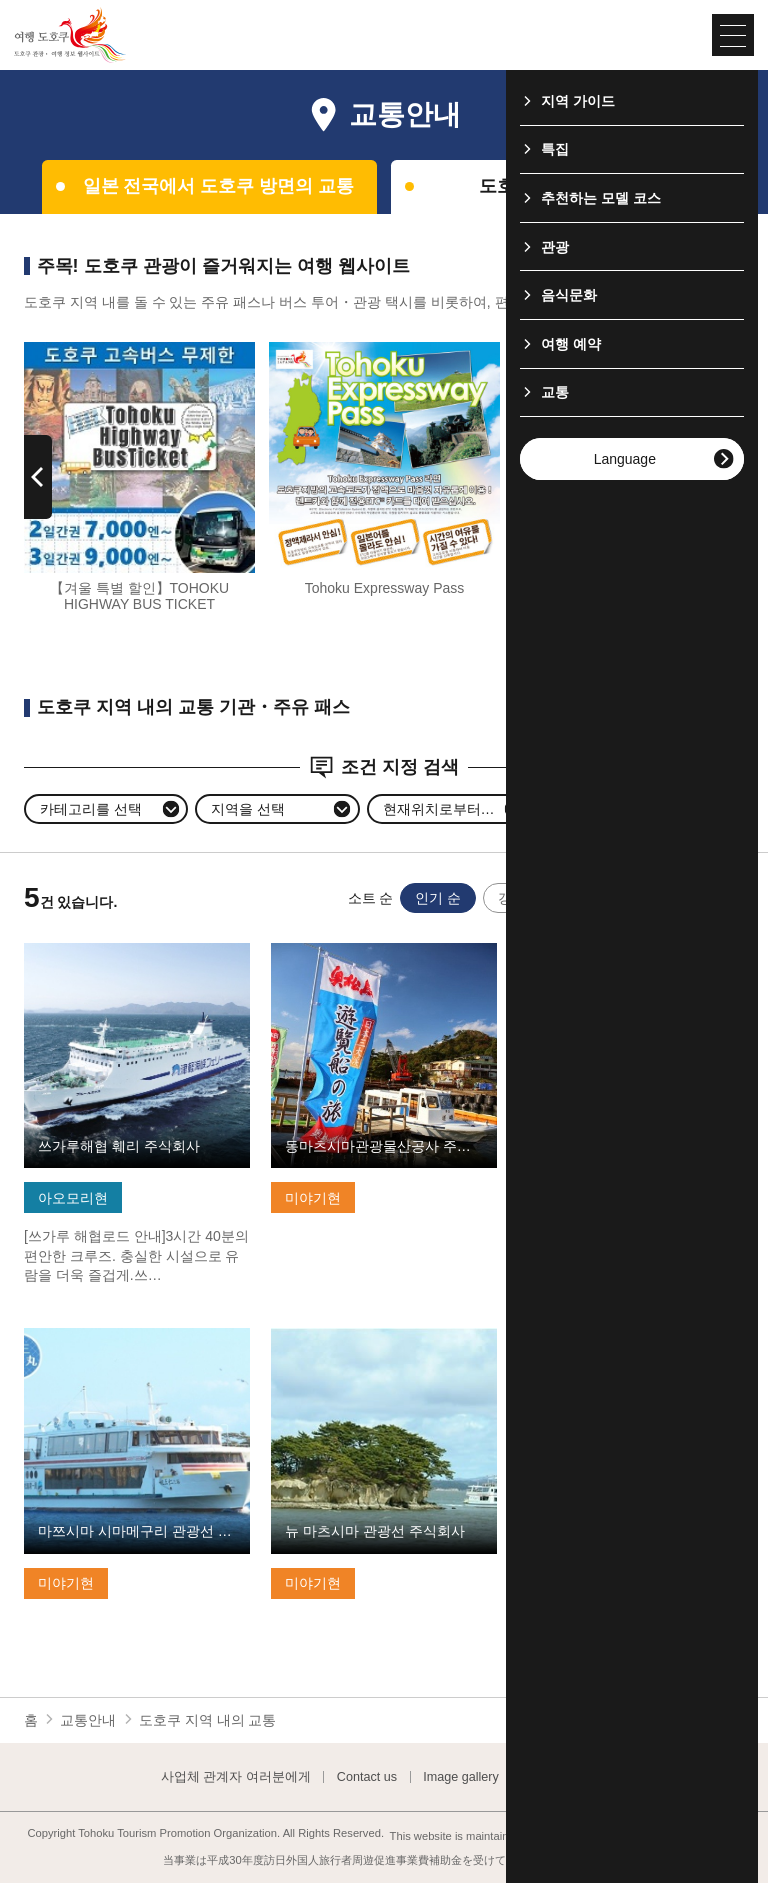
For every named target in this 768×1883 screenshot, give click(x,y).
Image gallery (461, 1777)
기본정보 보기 (68, 951)
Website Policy (566, 1777)
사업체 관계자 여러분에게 (236, 1777)
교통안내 (88, 1720)
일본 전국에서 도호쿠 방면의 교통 (219, 186)
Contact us (367, 1777)
